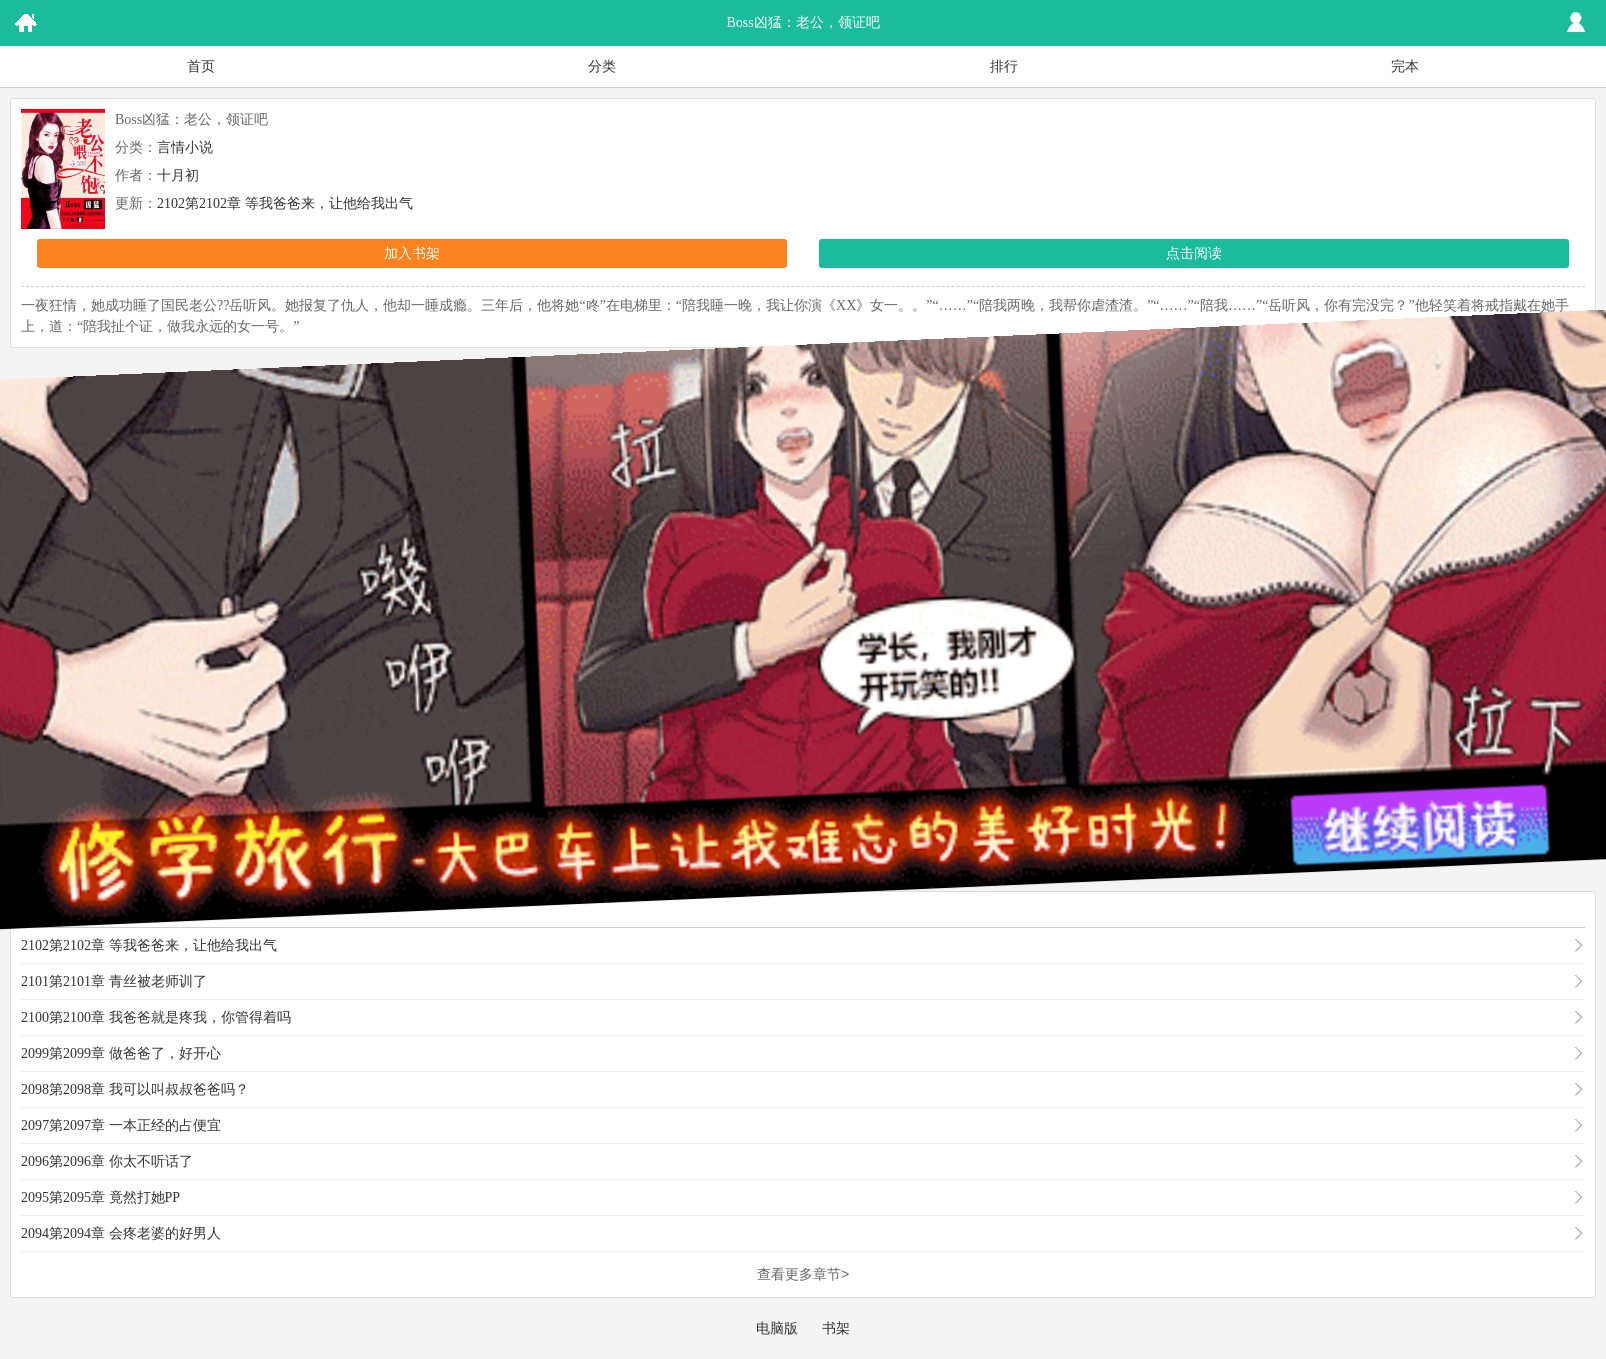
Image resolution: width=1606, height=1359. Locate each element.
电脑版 (777, 1328)
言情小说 (185, 147)
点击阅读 (1194, 253)
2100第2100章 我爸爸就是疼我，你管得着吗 (156, 1017)
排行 (1004, 66)
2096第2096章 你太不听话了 (107, 1161)
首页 (201, 66)
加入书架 (412, 253)
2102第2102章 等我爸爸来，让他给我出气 (285, 203)
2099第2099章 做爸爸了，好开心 (121, 1053)
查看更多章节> (803, 1274)
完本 (1405, 66)
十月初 (178, 175)
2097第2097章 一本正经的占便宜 (121, 1125)
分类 (602, 66)
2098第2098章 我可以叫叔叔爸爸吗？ (135, 1089)
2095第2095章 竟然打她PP (100, 1197)
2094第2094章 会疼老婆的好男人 (121, 1233)
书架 (836, 1328)
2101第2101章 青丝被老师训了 (114, 981)
